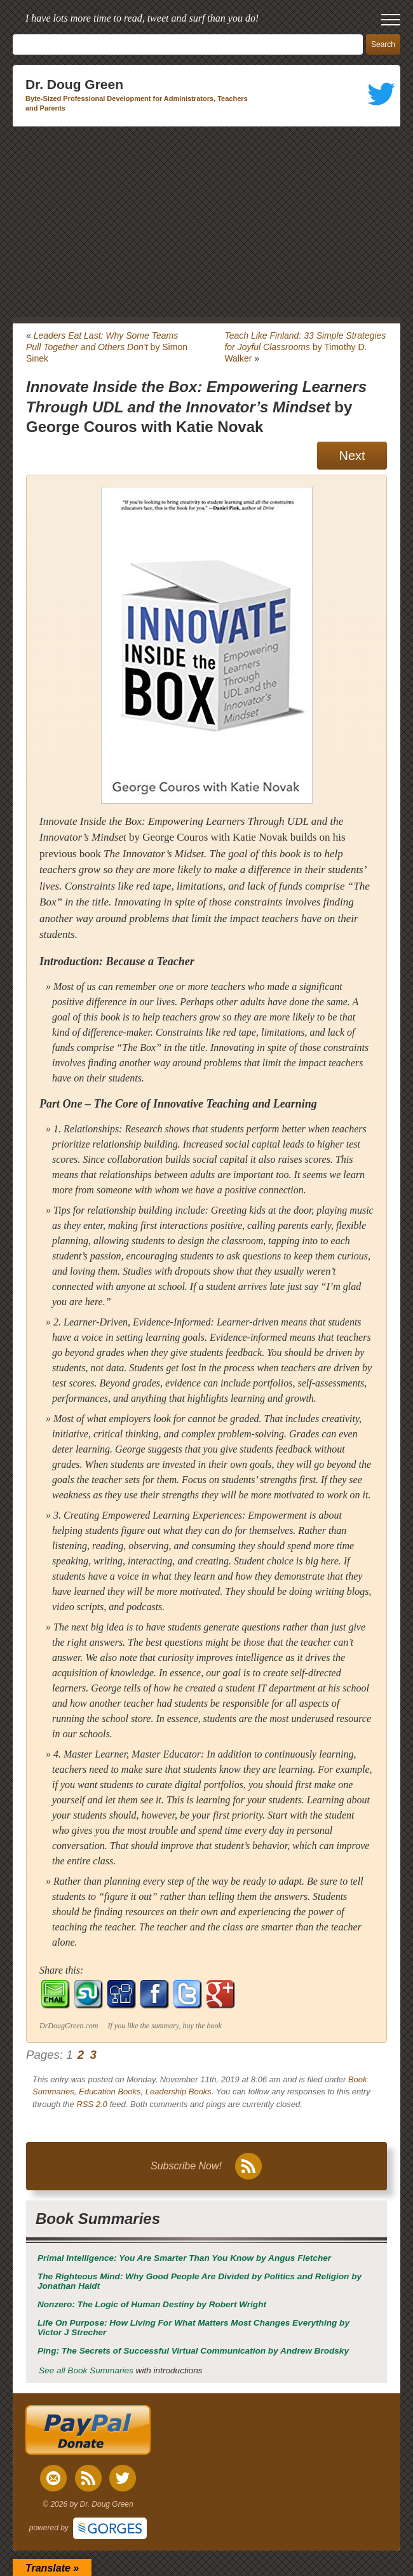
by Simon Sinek (106, 346)
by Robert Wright (151, 2304)
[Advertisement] (206, 222)
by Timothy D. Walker (305, 346)
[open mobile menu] (390, 19)
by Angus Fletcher (184, 2258)
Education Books (110, 2091)
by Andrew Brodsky (193, 2351)
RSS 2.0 (91, 2104)
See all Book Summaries (86, 2370)
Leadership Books (179, 2091)
